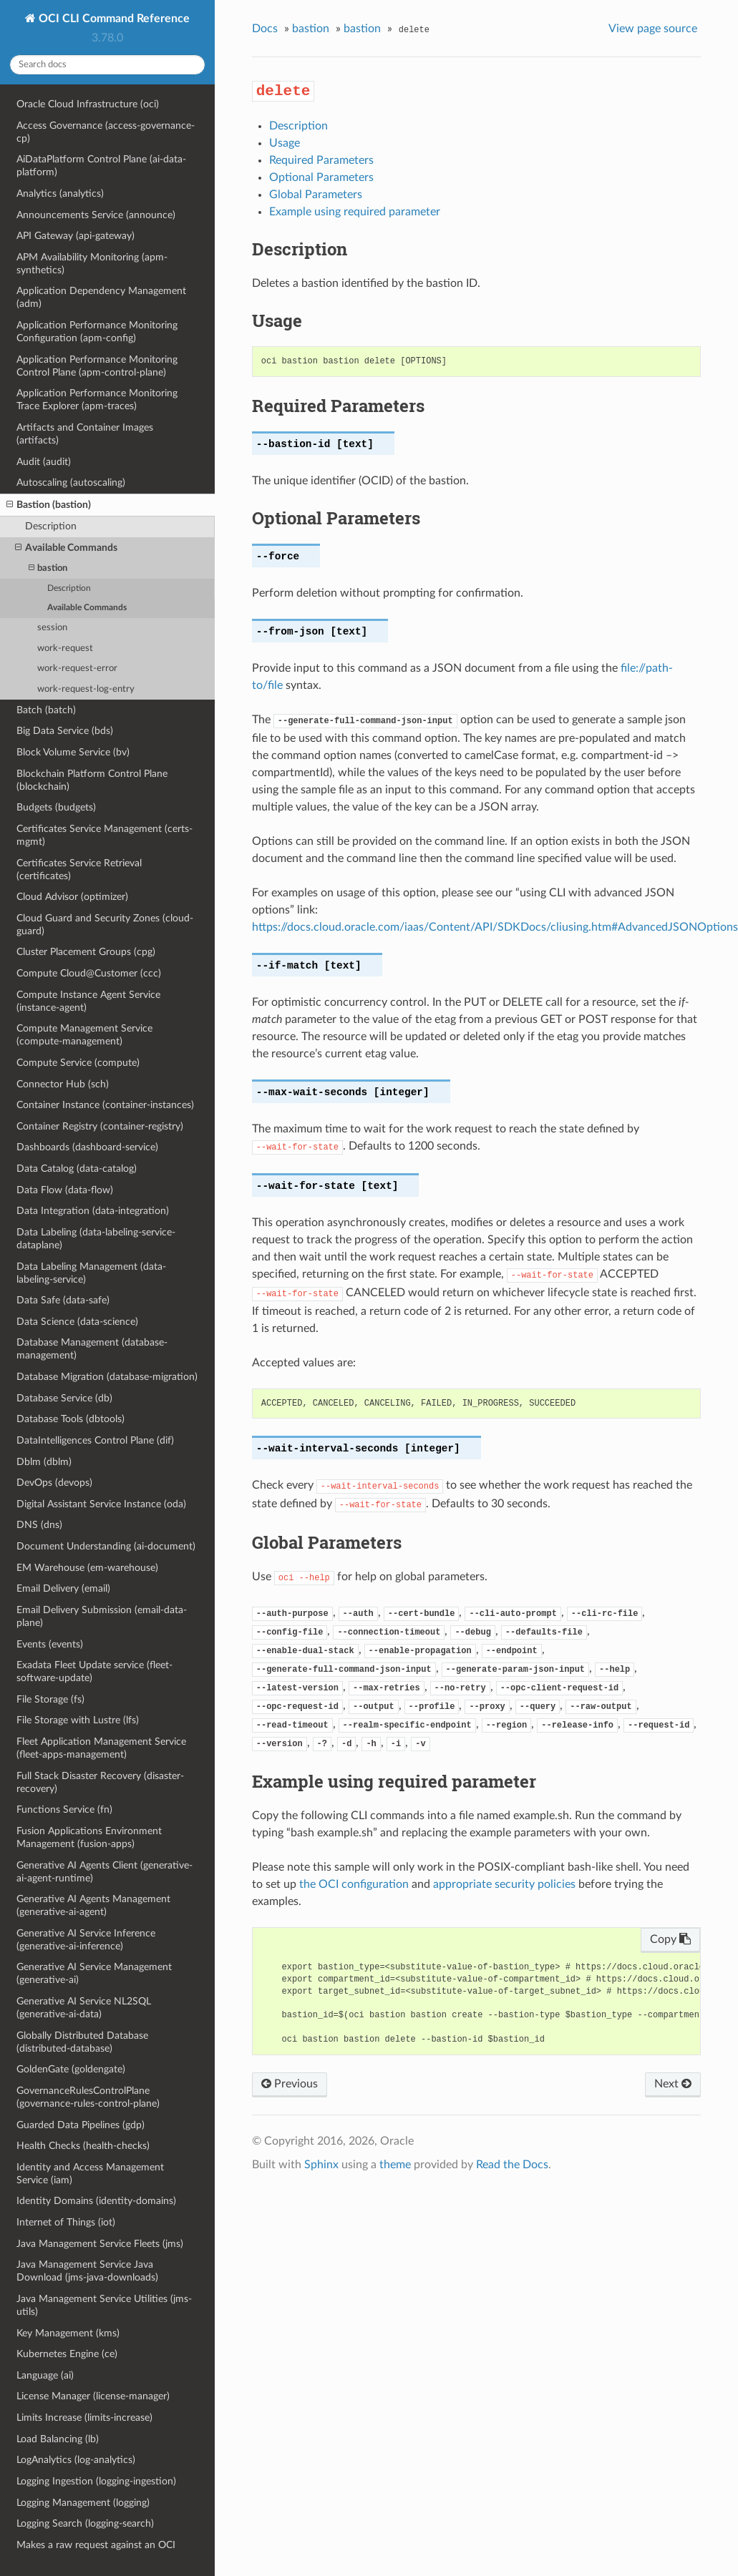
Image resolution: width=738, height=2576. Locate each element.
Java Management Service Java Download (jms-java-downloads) (87, 2271)
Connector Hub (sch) (62, 1084)
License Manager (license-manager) (93, 2396)
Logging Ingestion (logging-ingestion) (96, 2481)
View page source (652, 28)
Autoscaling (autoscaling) (70, 482)
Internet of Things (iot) (65, 2222)
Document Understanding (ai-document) (105, 1546)
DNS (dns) (39, 1524)
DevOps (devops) (54, 1482)
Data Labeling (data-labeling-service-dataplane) (95, 1238)
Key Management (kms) (68, 2333)
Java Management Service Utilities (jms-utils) (104, 2305)
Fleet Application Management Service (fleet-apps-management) (101, 1748)
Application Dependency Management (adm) (101, 297)
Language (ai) (45, 2375)
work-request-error (77, 668)
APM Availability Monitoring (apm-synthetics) (91, 263)
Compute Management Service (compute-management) (84, 1035)
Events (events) (49, 1644)
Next (672, 2084)
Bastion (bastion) (48, 505)
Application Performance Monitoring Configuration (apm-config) (97, 331)
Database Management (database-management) (91, 1349)
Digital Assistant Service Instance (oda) (101, 1504)
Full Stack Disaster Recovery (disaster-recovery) (100, 1782)
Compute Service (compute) (78, 1062)
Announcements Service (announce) (95, 215)
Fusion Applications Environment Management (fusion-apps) (89, 1837)
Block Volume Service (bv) (73, 752)
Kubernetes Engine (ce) (66, 2354)
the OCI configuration (354, 1884)
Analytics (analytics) (60, 193)
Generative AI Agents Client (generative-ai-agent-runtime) (104, 1872)
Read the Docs (512, 2164)
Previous (289, 2084)
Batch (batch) (46, 710)
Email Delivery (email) (63, 1588)
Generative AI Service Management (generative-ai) (94, 1973)
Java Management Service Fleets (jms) (99, 2243)
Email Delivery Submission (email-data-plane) (101, 1616)
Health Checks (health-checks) (83, 2145)
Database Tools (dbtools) (70, 1419)
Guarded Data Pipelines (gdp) (80, 2125)
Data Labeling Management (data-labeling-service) (91, 1273)
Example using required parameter (354, 211)
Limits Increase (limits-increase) (84, 2417)
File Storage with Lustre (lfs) (77, 1720)
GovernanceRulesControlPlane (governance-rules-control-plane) (88, 2097)
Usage (284, 143)
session (52, 627)
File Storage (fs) (50, 1699)
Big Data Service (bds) (64, 730)
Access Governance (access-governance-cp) (105, 132)
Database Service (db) (64, 1398)
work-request (65, 648)
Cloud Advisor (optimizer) (72, 896)
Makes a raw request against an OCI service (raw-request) (95, 2551)
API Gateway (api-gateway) (75, 235)
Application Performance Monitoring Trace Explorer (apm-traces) (97, 399)
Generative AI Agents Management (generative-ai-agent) (93, 1905)
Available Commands (66, 548)
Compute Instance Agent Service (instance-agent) (88, 1001)
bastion (48, 568)
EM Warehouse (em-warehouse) (87, 1567)
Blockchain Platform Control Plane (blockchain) (91, 780)
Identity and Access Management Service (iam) (90, 2173)
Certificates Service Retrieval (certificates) (79, 869)
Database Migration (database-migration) (107, 1376)
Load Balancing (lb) (57, 2439)
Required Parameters (321, 160)
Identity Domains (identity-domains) (96, 2200)
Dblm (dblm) (44, 1461)
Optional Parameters (321, 177)
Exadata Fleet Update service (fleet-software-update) (94, 1671)
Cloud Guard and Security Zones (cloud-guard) (104, 924)
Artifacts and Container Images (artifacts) (84, 434)
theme (395, 2164)
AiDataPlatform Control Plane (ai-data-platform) (101, 165)
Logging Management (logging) (83, 2502)
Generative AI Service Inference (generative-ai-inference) (85, 1939)
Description (51, 526)
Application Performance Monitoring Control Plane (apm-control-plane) (97, 366)
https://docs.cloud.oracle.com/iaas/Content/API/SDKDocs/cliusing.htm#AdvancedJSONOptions (495, 927)
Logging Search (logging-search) (85, 2523)
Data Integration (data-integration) (92, 1210)
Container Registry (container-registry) (99, 1126)
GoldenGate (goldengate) (70, 2069)
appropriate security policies (504, 1884)
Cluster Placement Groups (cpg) (85, 951)
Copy (670, 1939)
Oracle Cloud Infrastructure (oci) (87, 104)
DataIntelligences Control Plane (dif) (95, 1440)
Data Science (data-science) (77, 1321)
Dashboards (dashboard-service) (87, 1147)
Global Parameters (315, 194)
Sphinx (321, 2164)
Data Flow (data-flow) (64, 1190)
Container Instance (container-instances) (105, 1105)
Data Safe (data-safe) (63, 1300)
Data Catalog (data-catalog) (76, 1168)
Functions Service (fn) (64, 1809)
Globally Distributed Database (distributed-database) (82, 2042)
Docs (265, 28)
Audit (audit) (43, 461)
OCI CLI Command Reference (113, 18)
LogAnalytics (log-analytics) (75, 2459)
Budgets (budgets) (56, 807)
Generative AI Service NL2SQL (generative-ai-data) (83, 2007)
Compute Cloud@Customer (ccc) (88, 973)
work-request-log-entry (86, 689)
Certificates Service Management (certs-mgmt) (104, 835)
